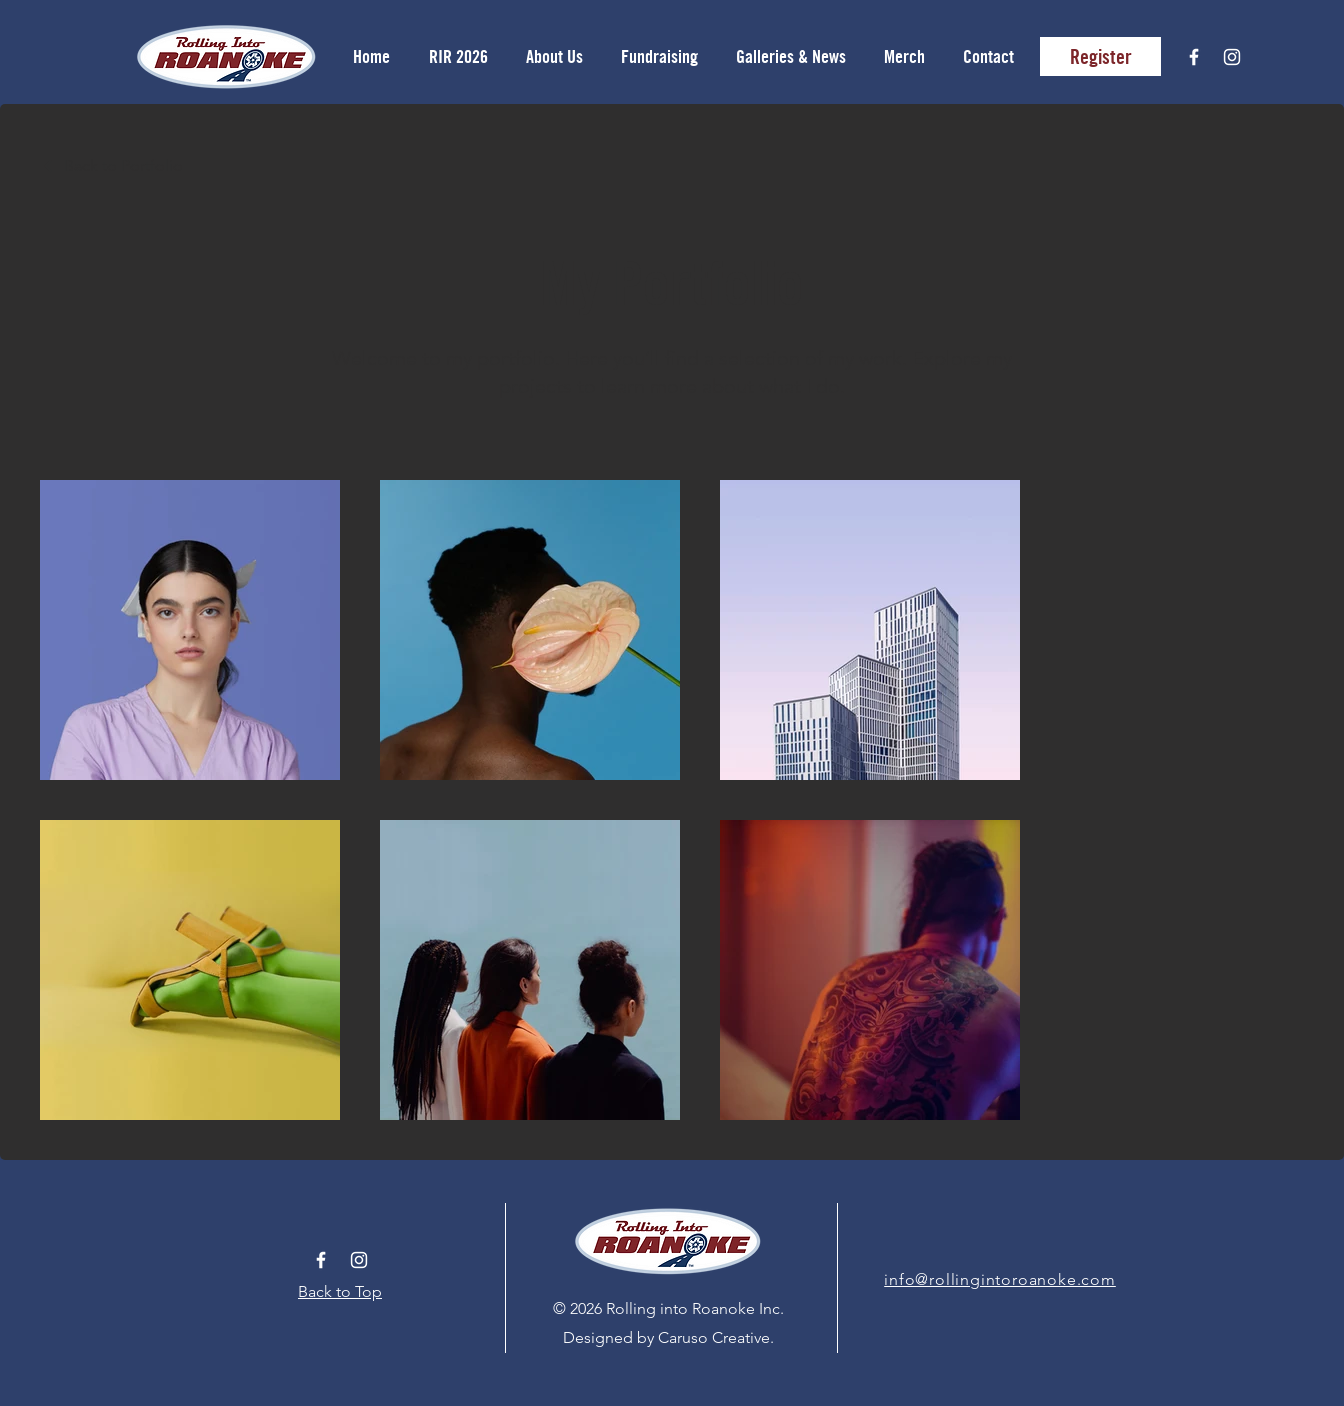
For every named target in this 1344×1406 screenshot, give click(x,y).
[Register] (1100, 56)
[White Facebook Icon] (1194, 57)
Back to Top (340, 1291)
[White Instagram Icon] (1232, 57)
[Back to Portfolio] (111, 165)
